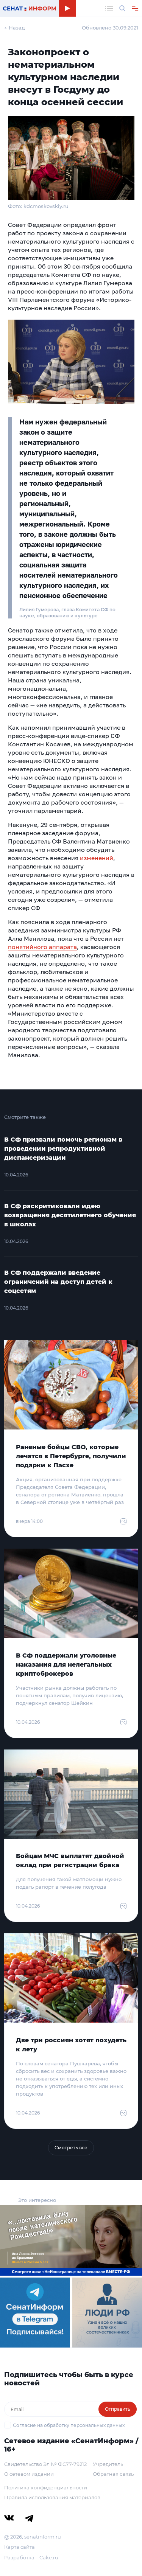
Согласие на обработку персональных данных (69, 2425)
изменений (96, 858)
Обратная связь (113, 2474)
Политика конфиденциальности (45, 2487)
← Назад (14, 28)
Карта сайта (19, 2547)
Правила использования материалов (52, 2497)
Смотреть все (71, 2147)
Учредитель (108, 2464)
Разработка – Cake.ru (31, 2557)
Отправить (117, 2409)
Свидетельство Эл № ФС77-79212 (45, 2464)
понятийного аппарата (42, 947)
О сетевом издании (29, 2474)
